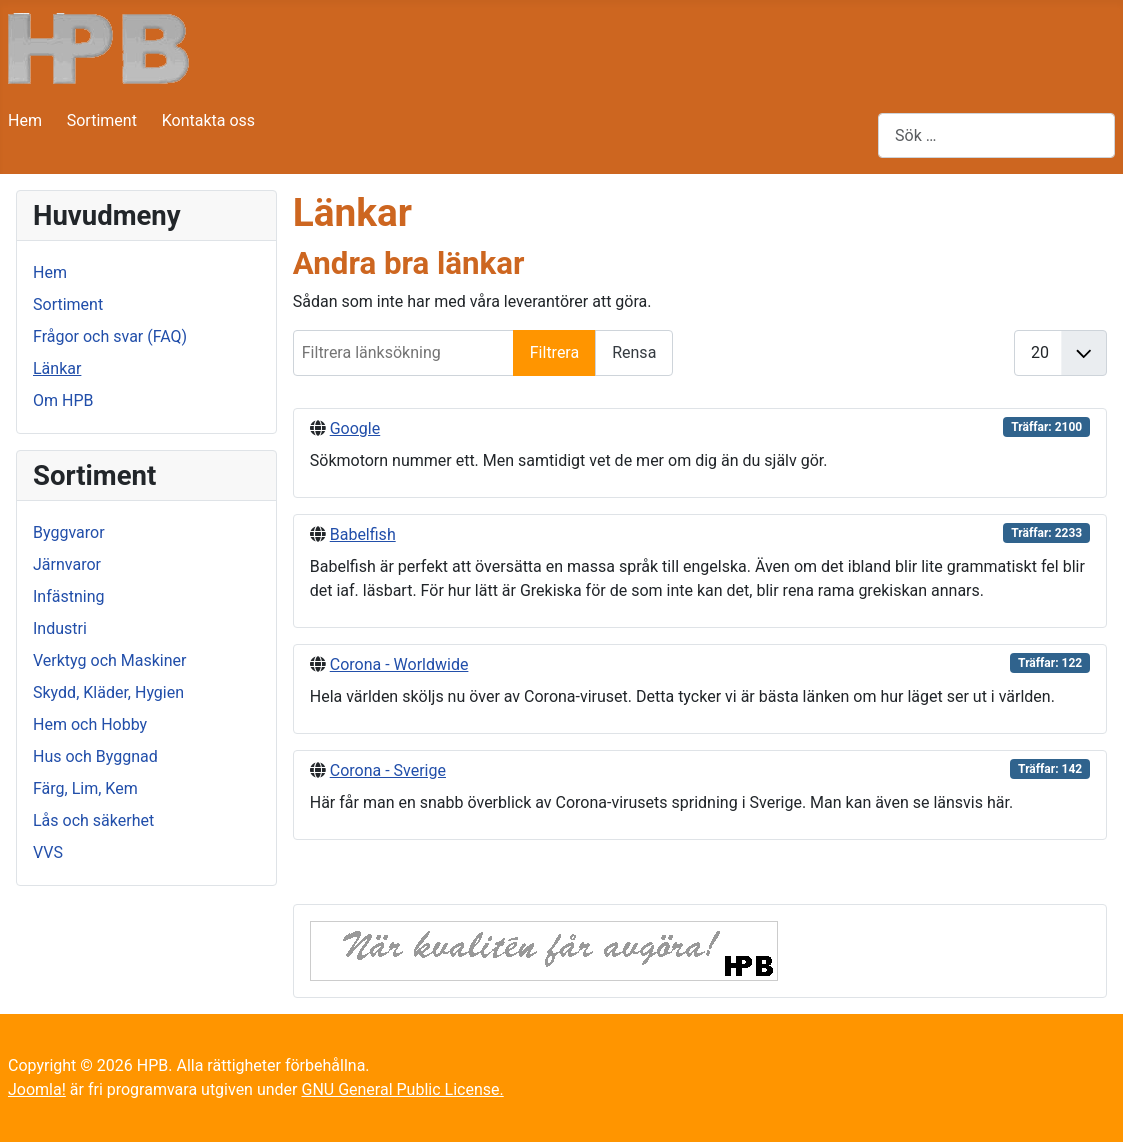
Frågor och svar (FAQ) (110, 336)
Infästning (69, 596)
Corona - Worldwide (399, 664)
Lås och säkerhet (93, 820)
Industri (60, 628)
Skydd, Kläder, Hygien (108, 692)
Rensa (634, 352)
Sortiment (102, 120)
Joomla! (37, 1089)
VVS (48, 852)
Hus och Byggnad (95, 756)
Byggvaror (69, 532)
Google (355, 428)
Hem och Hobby (90, 724)
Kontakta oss (208, 120)
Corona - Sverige (388, 770)
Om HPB (63, 400)
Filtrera (554, 352)
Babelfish (363, 534)
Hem (25, 120)
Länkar (57, 368)
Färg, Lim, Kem (85, 788)
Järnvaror (67, 564)
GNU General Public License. (402, 1089)
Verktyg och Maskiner (109, 660)
